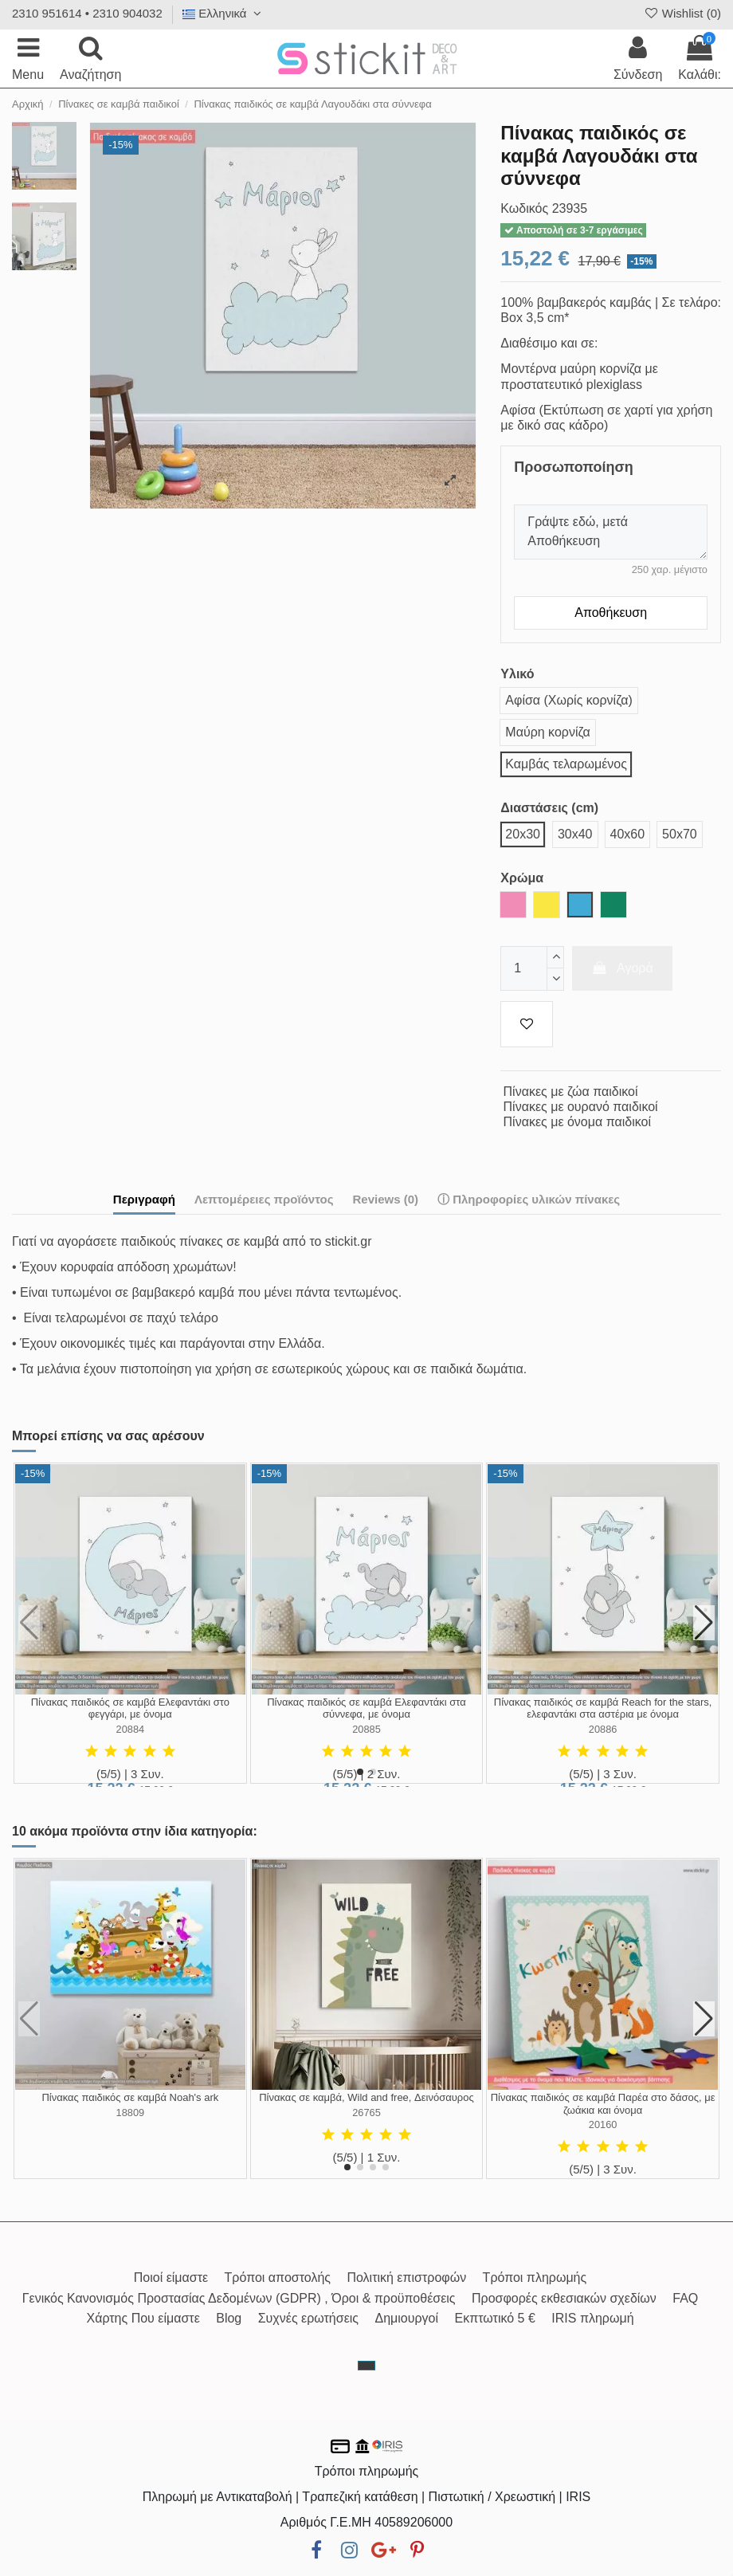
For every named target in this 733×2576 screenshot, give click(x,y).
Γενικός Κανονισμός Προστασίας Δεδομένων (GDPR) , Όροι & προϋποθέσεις (239, 2298)
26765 (366, 2113)
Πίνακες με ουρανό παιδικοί (581, 1106)
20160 (603, 2124)
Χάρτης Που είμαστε (142, 2318)
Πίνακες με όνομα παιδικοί (578, 1122)
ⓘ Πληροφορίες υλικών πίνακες (528, 1199)
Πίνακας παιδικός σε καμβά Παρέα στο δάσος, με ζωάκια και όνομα (603, 2103)
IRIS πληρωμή (592, 2318)
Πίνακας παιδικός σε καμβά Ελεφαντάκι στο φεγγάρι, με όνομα (130, 1708)
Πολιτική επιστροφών (406, 2277)
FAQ (685, 2298)
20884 (130, 1729)
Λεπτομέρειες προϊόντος (264, 1199)
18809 (130, 2113)
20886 (603, 1729)
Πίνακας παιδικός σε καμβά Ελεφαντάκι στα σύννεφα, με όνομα (366, 1708)
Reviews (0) (385, 1199)
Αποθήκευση (610, 612)
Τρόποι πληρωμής (535, 2277)
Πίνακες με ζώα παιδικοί (571, 1091)
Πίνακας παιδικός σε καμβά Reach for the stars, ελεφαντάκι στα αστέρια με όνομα (603, 1708)
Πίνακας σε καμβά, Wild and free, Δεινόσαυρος (366, 2097)
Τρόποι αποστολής (278, 2277)
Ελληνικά (223, 13)
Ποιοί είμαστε (171, 2277)
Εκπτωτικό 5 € (495, 2318)
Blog (228, 2318)
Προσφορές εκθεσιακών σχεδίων (564, 2298)
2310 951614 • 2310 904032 (87, 13)
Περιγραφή (144, 1199)
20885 (366, 1729)
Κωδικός (524, 208)
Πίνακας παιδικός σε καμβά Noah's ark (129, 2097)
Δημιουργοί (407, 2318)
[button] (360, 1772)
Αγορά (622, 968)
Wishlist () (682, 13)
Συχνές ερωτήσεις (308, 2318)
